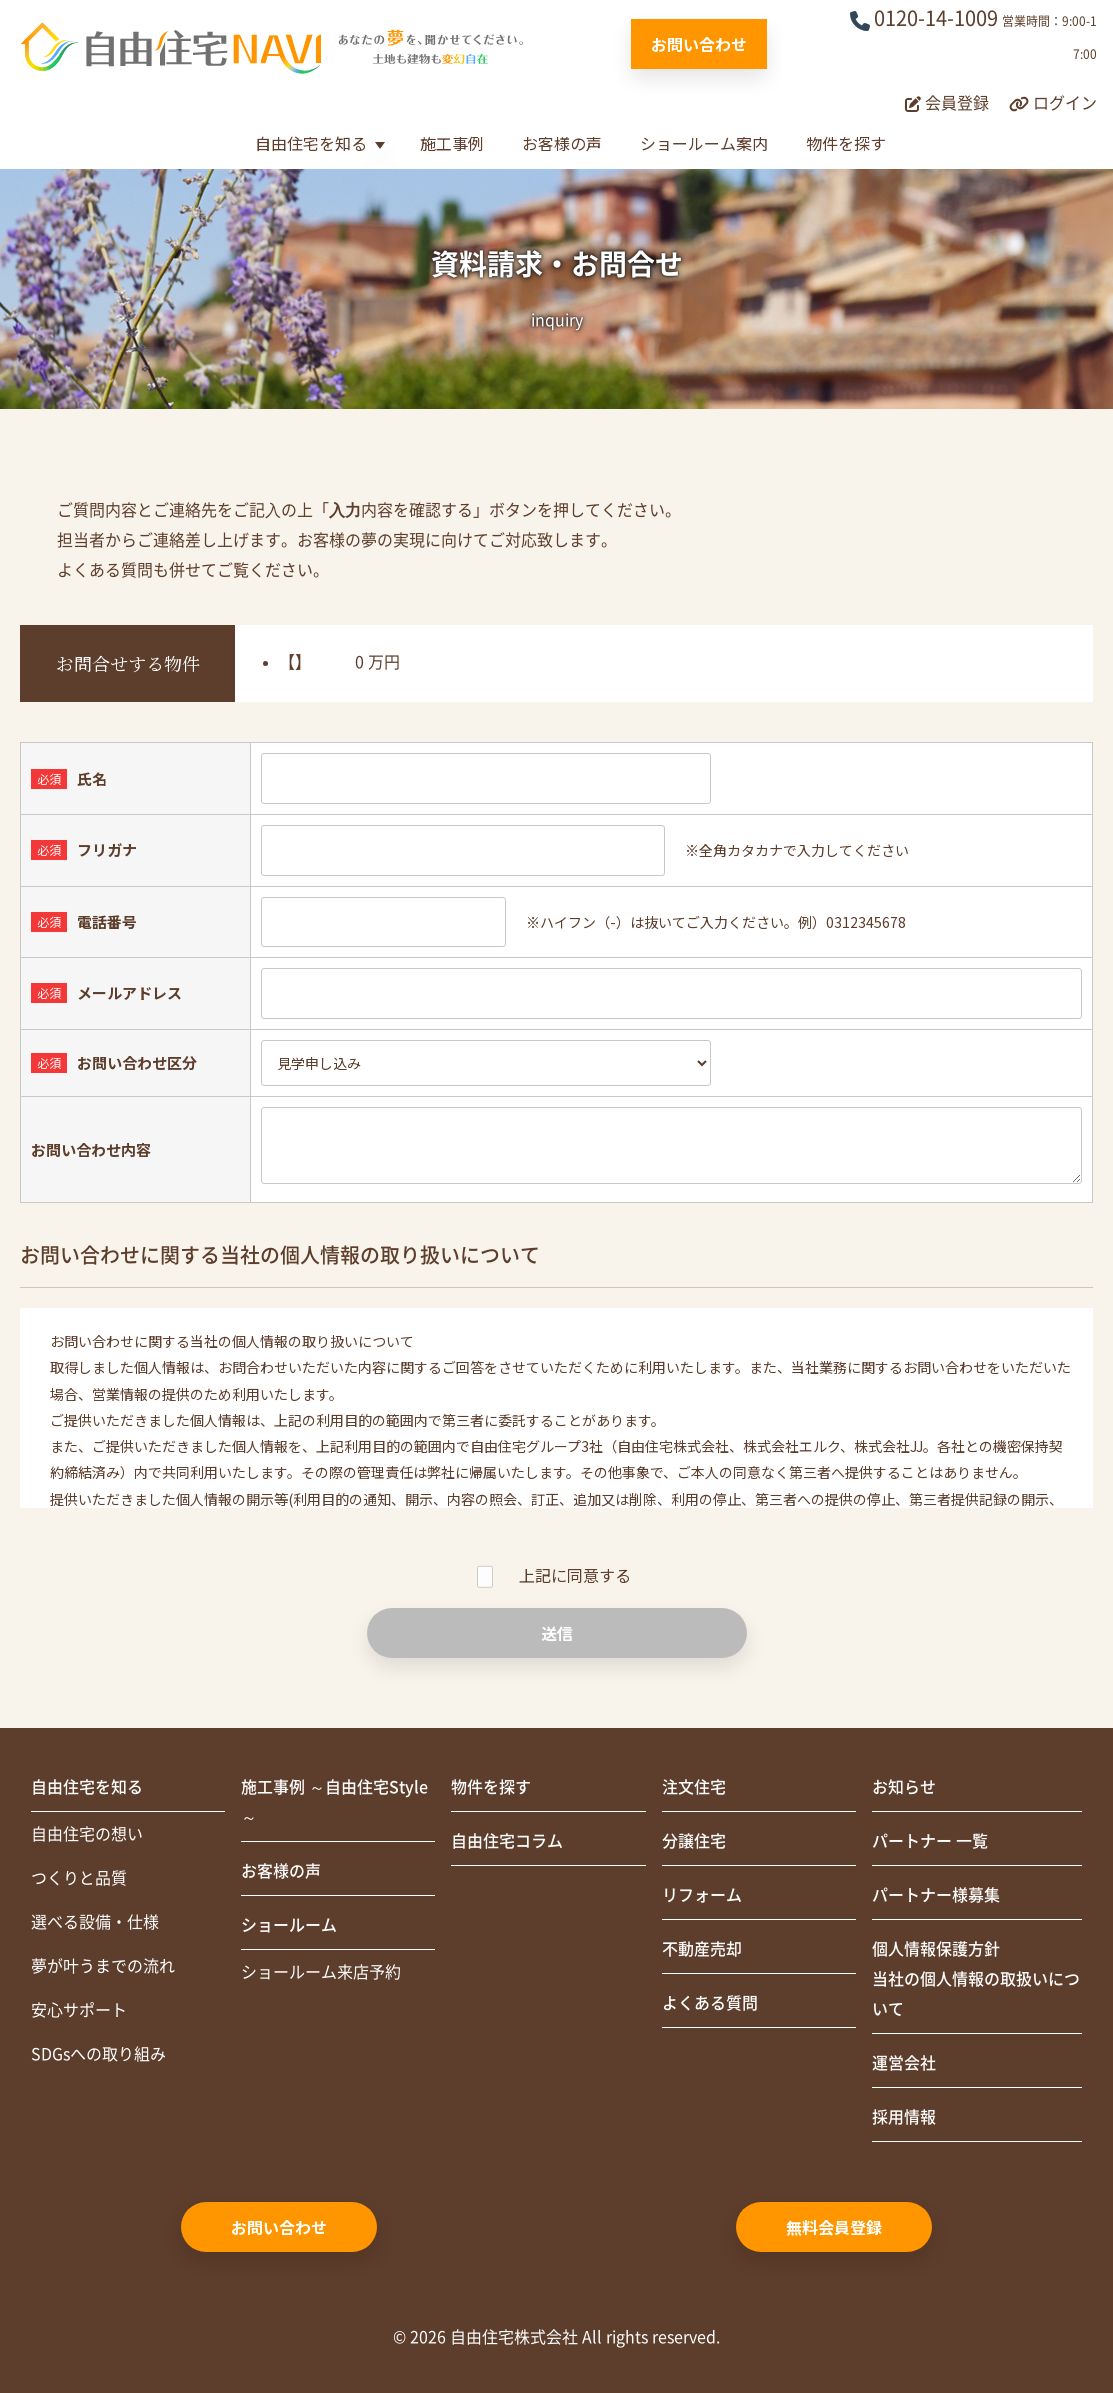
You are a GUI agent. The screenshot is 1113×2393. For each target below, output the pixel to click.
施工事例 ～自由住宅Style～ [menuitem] (334, 1802)
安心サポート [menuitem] (79, 2010)
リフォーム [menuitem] (702, 1895)
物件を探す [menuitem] (491, 1787)
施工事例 (452, 143)
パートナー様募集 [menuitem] (936, 1895)
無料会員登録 (834, 2227)
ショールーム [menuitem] (289, 1925)
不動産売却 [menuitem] (702, 1949)
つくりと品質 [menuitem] (79, 1878)
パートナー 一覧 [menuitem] (930, 1841)
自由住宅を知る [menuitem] (87, 1787)
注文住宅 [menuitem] (694, 1787)
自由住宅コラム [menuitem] (507, 1841)
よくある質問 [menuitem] (710, 2003)
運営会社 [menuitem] (904, 2063)
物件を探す (846, 143)
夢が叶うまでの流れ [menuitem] (103, 1966)
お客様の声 (562, 143)
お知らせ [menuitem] (904, 1787)
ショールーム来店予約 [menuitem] (321, 1972)
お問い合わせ (699, 44)
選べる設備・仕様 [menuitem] (95, 1922)
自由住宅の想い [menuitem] (87, 1834)
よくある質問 (105, 570)
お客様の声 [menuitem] (281, 1871)
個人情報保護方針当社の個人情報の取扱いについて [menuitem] (976, 1979)
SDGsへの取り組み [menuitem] (98, 2054)
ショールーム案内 (704, 143)
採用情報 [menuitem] (904, 2117)
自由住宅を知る (311, 143)
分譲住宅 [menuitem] (694, 1841)
